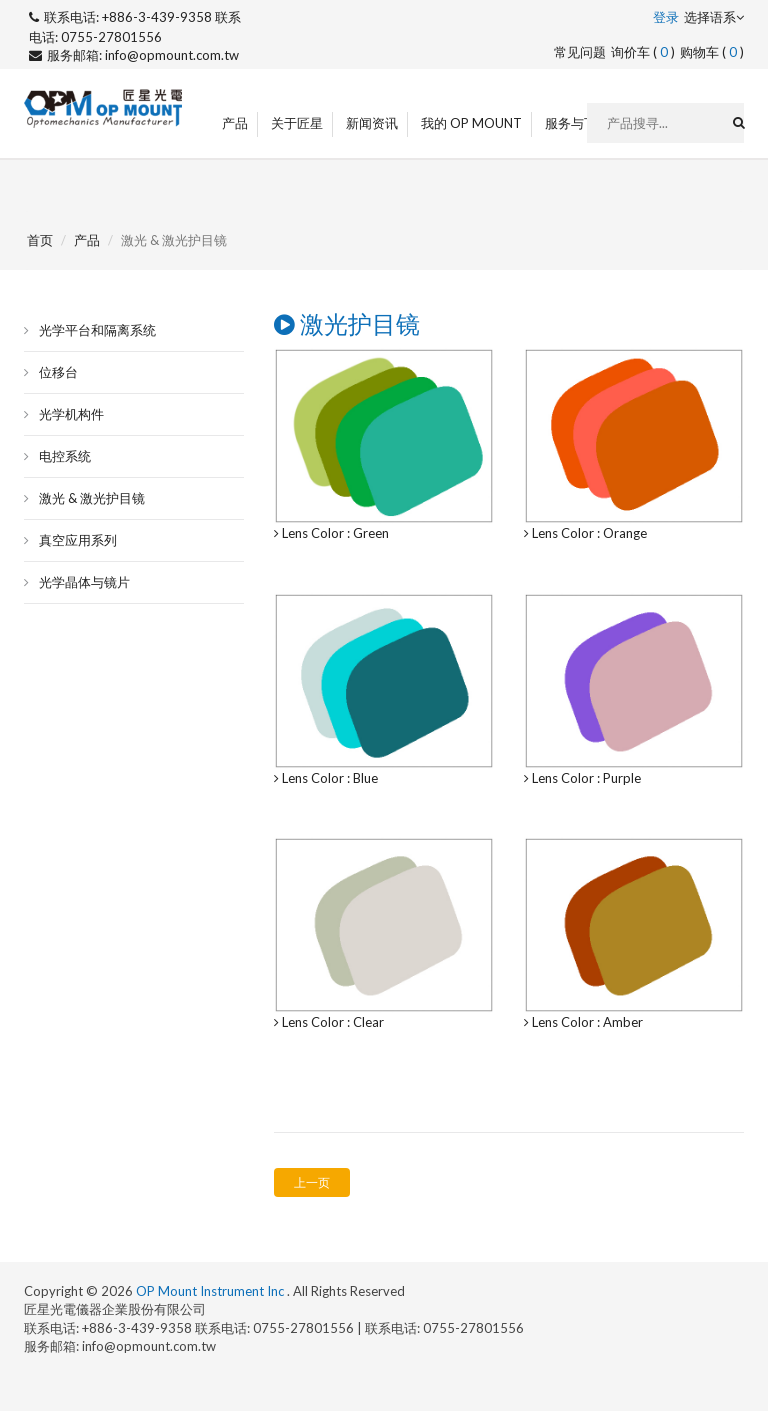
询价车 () (643, 52)
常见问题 (580, 52)
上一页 (312, 1182)
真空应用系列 (78, 540)
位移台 (58, 372)
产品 (235, 123)
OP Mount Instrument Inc (211, 1291)
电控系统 (65, 456)
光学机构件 (71, 414)
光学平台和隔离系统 (97, 330)
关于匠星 (297, 123)
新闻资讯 (372, 123)
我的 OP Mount (471, 123)
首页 (40, 240)
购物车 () (712, 52)
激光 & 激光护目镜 (92, 498)
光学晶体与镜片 (84, 582)
